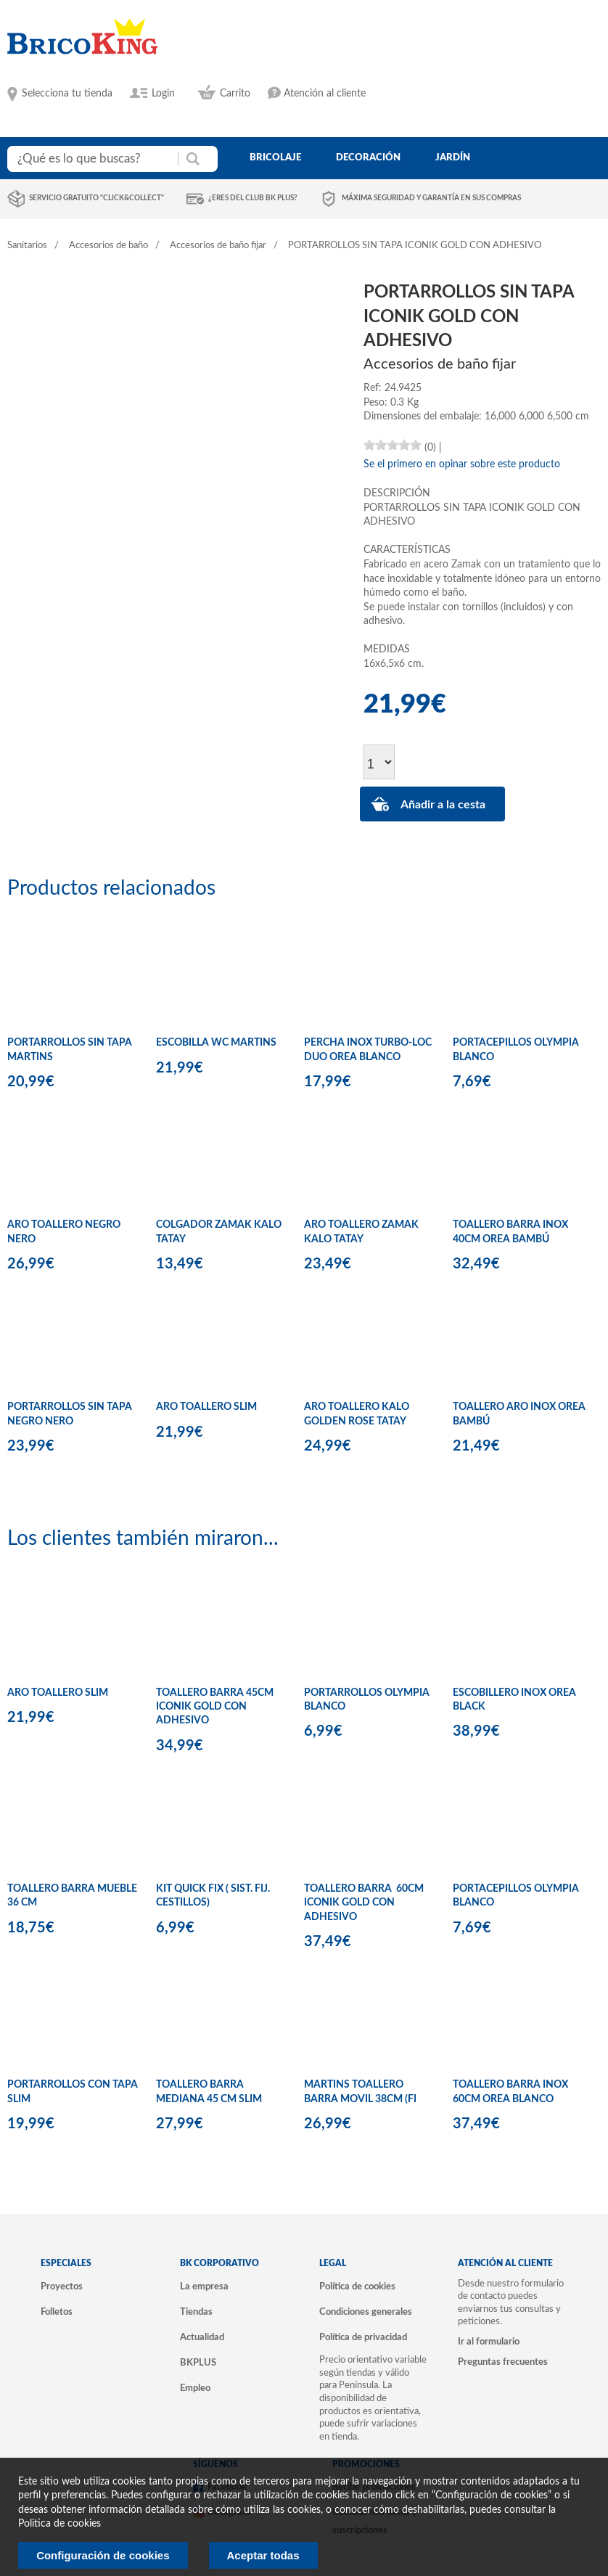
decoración (368, 157)
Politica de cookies (59, 2524)
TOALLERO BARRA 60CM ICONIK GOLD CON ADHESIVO (364, 1903)
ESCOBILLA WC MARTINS (216, 1043)
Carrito (235, 94)
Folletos (57, 2312)
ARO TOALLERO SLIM (206, 1407)
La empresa (204, 2286)
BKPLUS (198, 2362)
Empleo (195, 2388)
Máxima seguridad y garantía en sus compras (431, 198)
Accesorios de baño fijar (218, 245)
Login (163, 94)
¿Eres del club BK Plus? (252, 198)
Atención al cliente (325, 94)
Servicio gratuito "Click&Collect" (96, 198)
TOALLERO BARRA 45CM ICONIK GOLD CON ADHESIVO (215, 1707)
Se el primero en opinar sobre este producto (461, 464)
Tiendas (196, 2312)
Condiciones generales (365, 2312)
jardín (452, 157)
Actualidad (202, 2337)
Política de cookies (357, 2286)
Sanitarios (27, 245)
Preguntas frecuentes (503, 2362)
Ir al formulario (488, 2341)
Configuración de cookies (102, 2555)
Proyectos (62, 2286)
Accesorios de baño (108, 245)
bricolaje (275, 157)
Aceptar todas (263, 2555)
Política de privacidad (363, 2337)
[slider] (392, 445)
